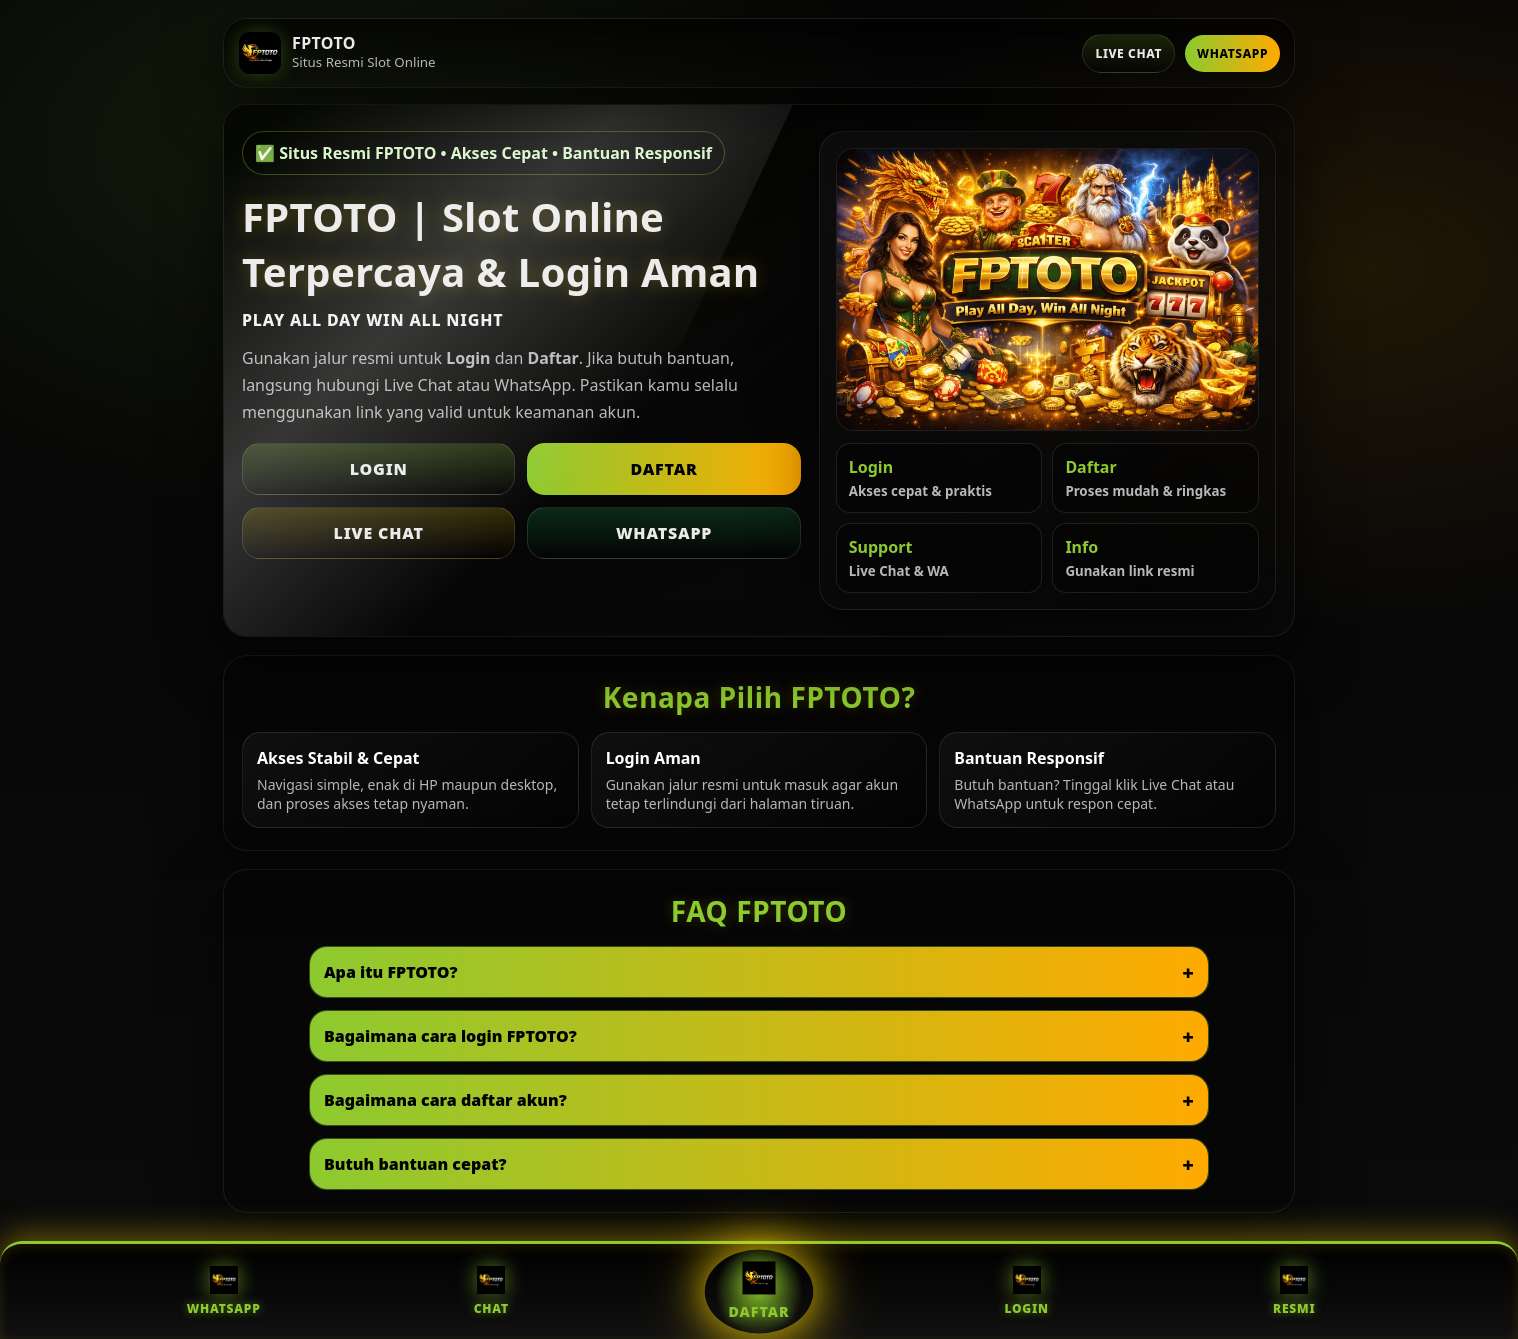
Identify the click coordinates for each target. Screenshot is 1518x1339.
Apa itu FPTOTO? (391, 972)
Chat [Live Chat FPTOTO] (491, 1291)
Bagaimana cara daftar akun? (445, 1100)
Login (379, 469)
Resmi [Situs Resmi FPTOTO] (1294, 1291)
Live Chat (1128, 53)
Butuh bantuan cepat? (415, 1164)
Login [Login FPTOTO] (1026, 1291)
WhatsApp (1232, 53)
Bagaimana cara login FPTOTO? (450, 1036)
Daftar (663, 469)
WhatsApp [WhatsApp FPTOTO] (224, 1291)
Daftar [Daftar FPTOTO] (758, 1291)
